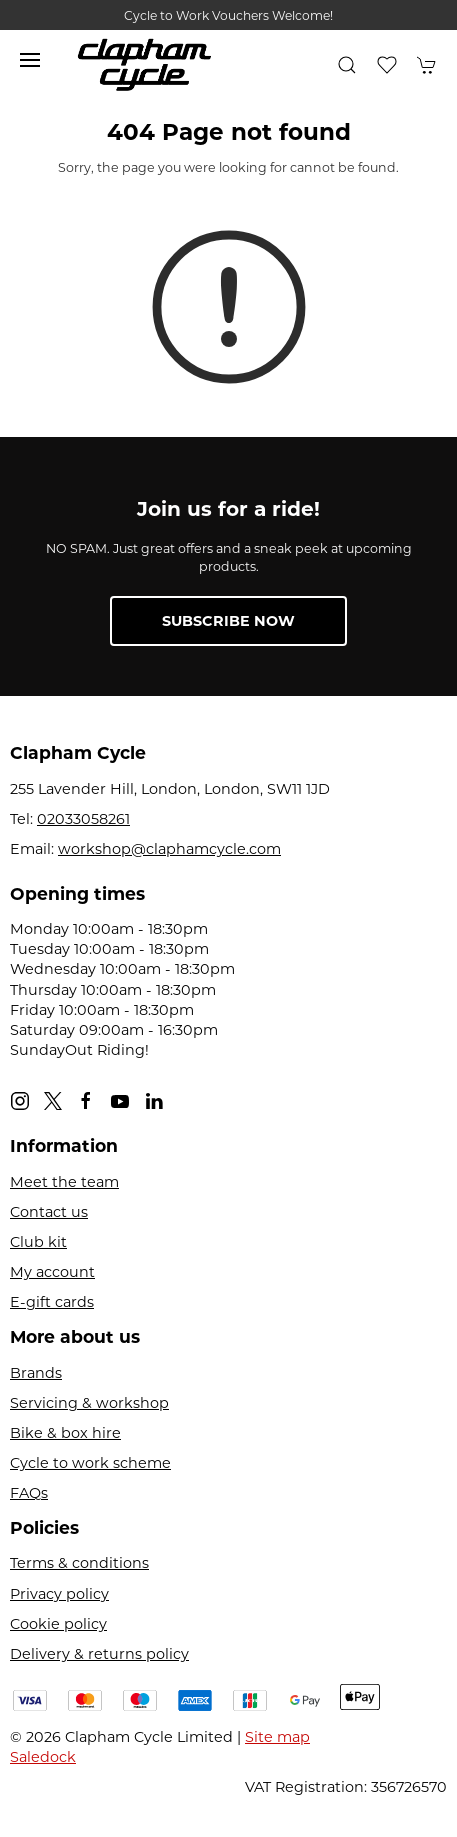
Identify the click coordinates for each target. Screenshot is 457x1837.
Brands (36, 1373)
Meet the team (64, 1182)
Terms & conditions (79, 1563)
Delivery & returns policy (99, 1654)
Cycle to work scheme (90, 1463)
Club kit (38, 1242)
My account (52, 1272)
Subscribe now (228, 621)
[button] (30, 60)
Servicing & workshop (89, 1403)
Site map (277, 1737)
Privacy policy (59, 1594)
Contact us (49, 1212)
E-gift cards (52, 1302)
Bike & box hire (65, 1433)
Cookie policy (58, 1624)
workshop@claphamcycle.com (169, 849)
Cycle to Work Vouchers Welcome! (228, 15)
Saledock (43, 1757)
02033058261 (83, 819)
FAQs (29, 1493)
